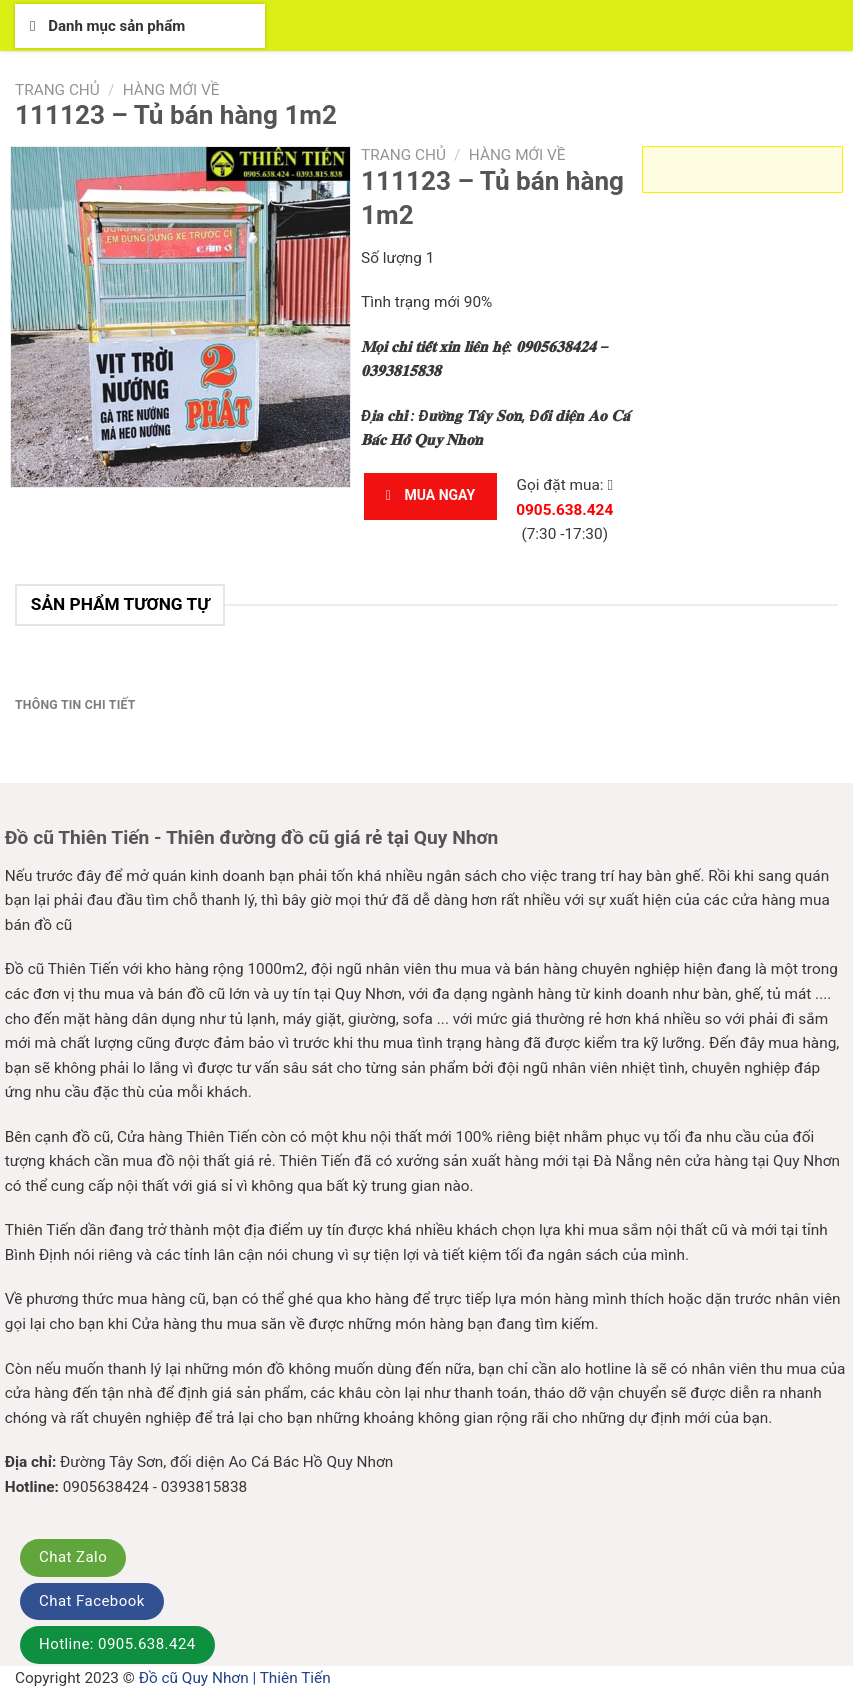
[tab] (75, 706)
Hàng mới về (171, 90)
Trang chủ (57, 90)
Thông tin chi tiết (75, 705)
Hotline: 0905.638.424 (117, 1644)
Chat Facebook (92, 1601)
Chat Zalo (73, 1557)
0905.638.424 (564, 510)
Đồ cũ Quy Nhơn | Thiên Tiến (235, 1678)
